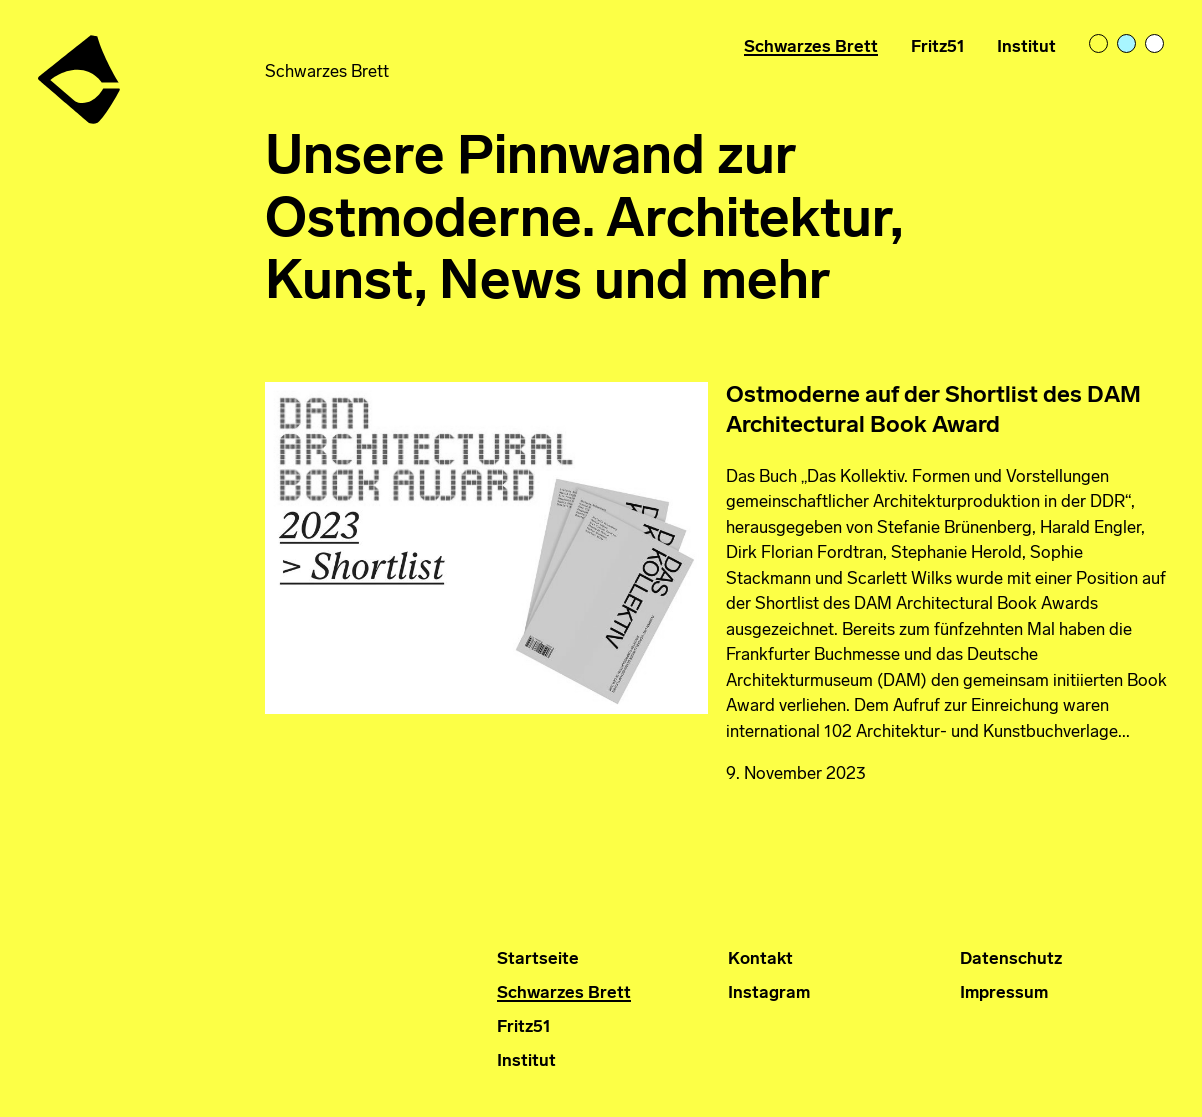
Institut (1026, 47)
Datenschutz (1011, 959)
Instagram (769, 993)
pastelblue (1128, 45)
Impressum (1004, 993)
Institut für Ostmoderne (81, 71)
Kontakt (760, 959)
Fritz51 (938, 47)
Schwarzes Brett (811, 47)
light (1100, 45)
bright (1156, 45)
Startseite (538, 959)
